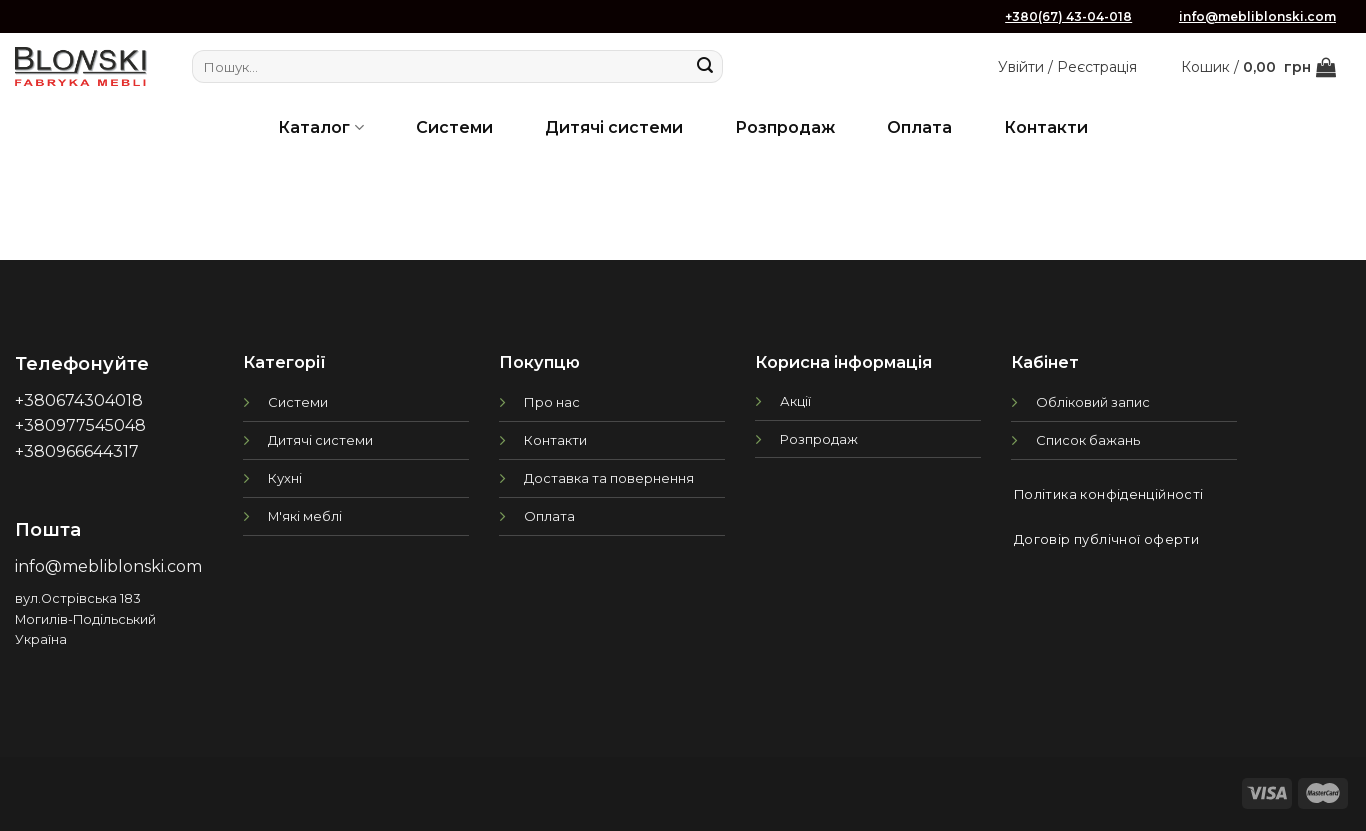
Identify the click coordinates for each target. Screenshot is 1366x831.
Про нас (552, 402)
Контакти (1046, 127)
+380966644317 (77, 451)
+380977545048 (80, 425)
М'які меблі (305, 516)
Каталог (320, 127)
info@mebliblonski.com (1257, 16)
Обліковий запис (1093, 402)
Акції (795, 401)
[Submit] (705, 67)
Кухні (285, 478)
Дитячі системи (614, 127)
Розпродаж (785, 127)
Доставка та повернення (609, 478)
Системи (454, 127)
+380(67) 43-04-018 (1068, 16)
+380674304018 (79, 400)
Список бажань (1088, 440)
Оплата (919, 127)
